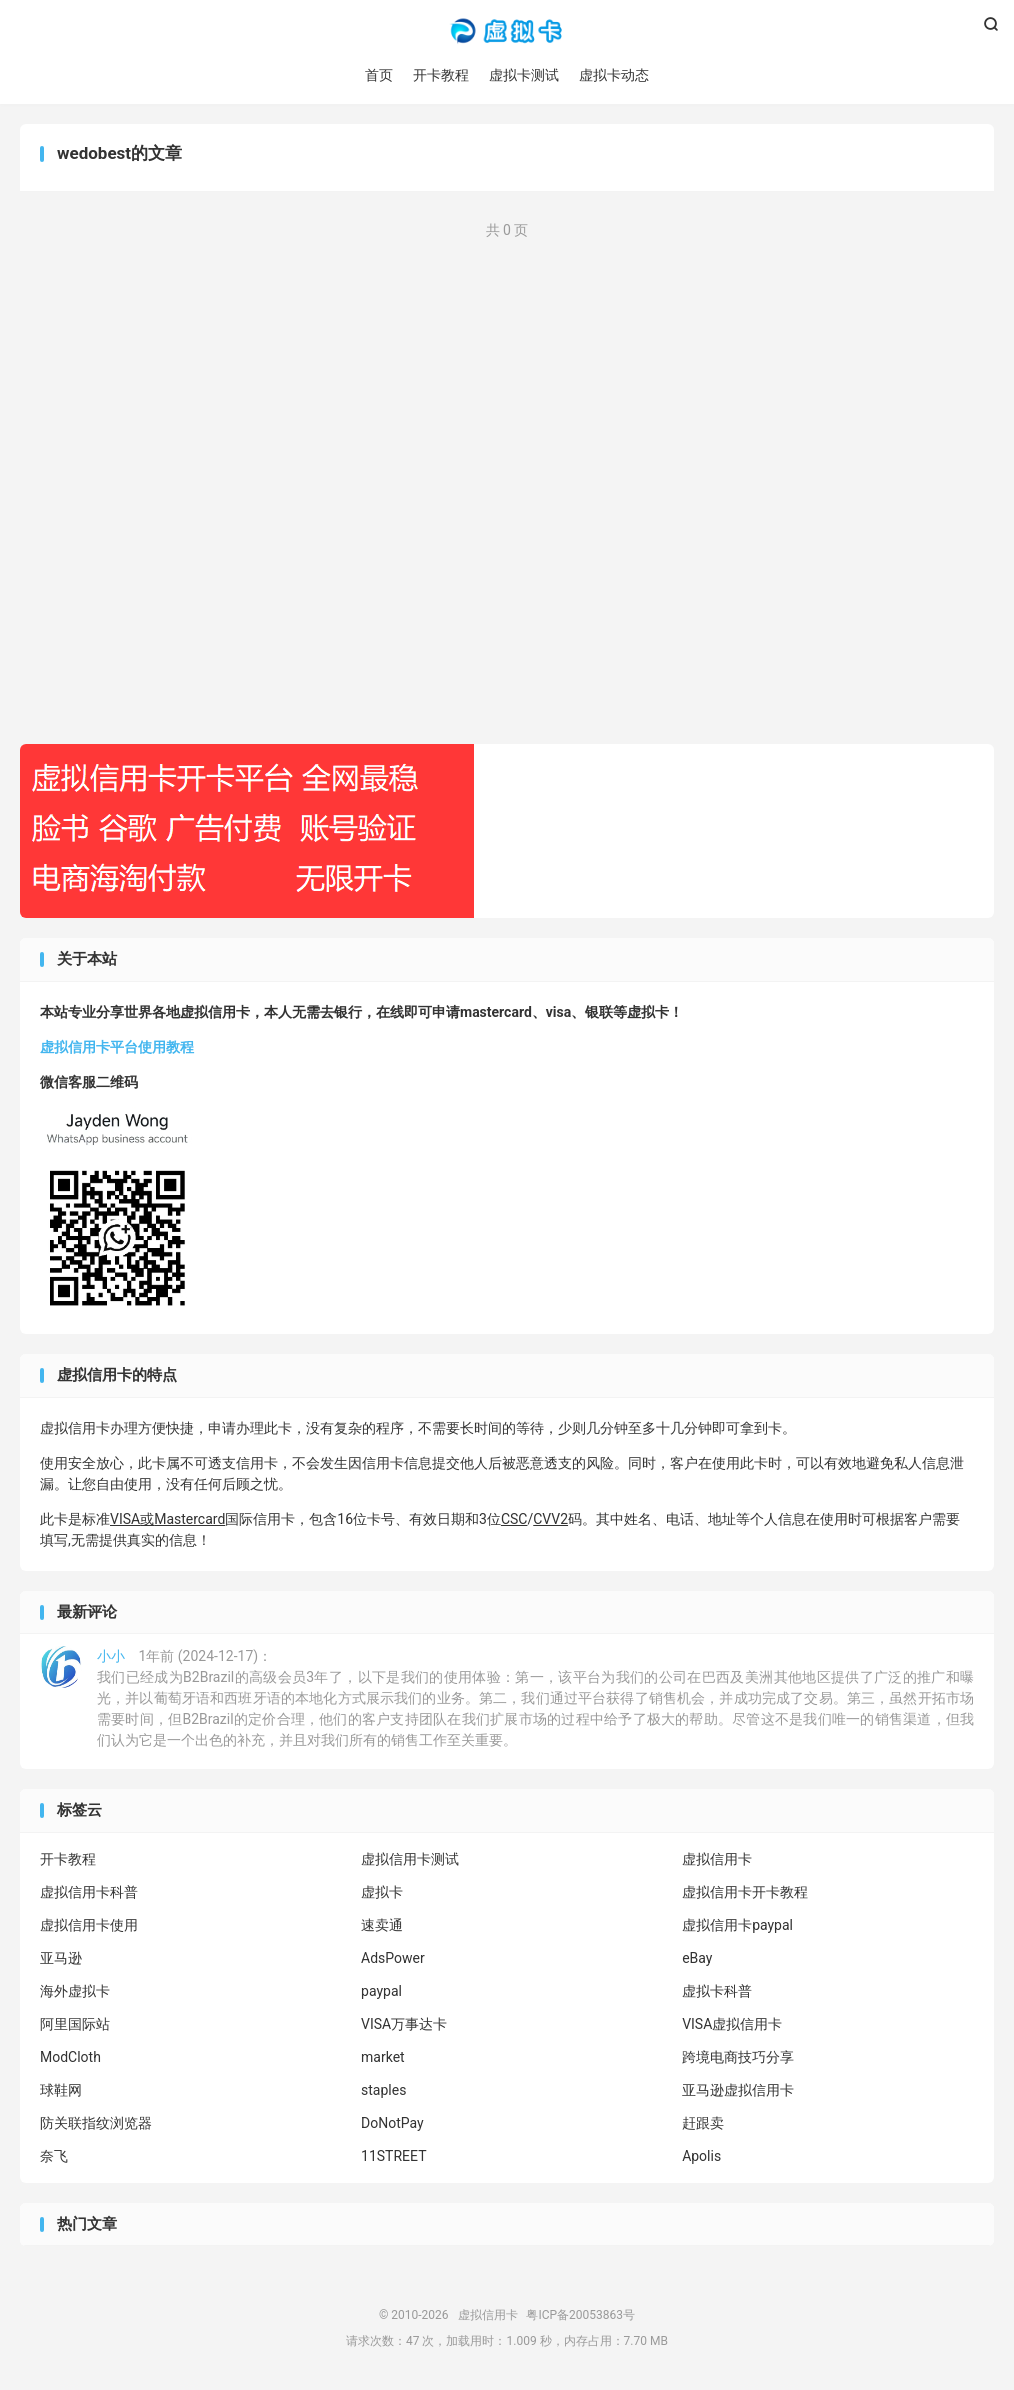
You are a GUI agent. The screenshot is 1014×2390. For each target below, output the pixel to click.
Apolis (701, 2156)
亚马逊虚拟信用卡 (738, 2090)
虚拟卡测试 (524, 75)
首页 (379, 75)
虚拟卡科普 (717, 1991)
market (383, 2057)
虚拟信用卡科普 (89, 1892)
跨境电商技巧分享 (738, 2057)
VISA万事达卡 (404, 2024)
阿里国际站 (75, 2024)
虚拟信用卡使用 (89, 1925)
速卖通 (382, 1925)
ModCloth (70, 2057)
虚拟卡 (382, 1892)
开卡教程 (441, 75)
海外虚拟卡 (75, 1991)
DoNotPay (392, 2123)
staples (383, 2090)
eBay (697, 1958)
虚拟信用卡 (506, 31)
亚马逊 (61, 1958)
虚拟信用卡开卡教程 (745, 1892)
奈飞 (54, 2156)
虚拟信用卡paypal (737, 1925)
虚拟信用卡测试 (410, 1859)
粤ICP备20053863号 (580, 2315)
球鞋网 (61, 2090)
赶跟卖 (703, 2123)
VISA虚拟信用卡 (732, 2024)
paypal (381, 1991)
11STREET (393, 2156)
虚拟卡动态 (614, 75)
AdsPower (393, 1958)
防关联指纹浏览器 (96, 2123)
